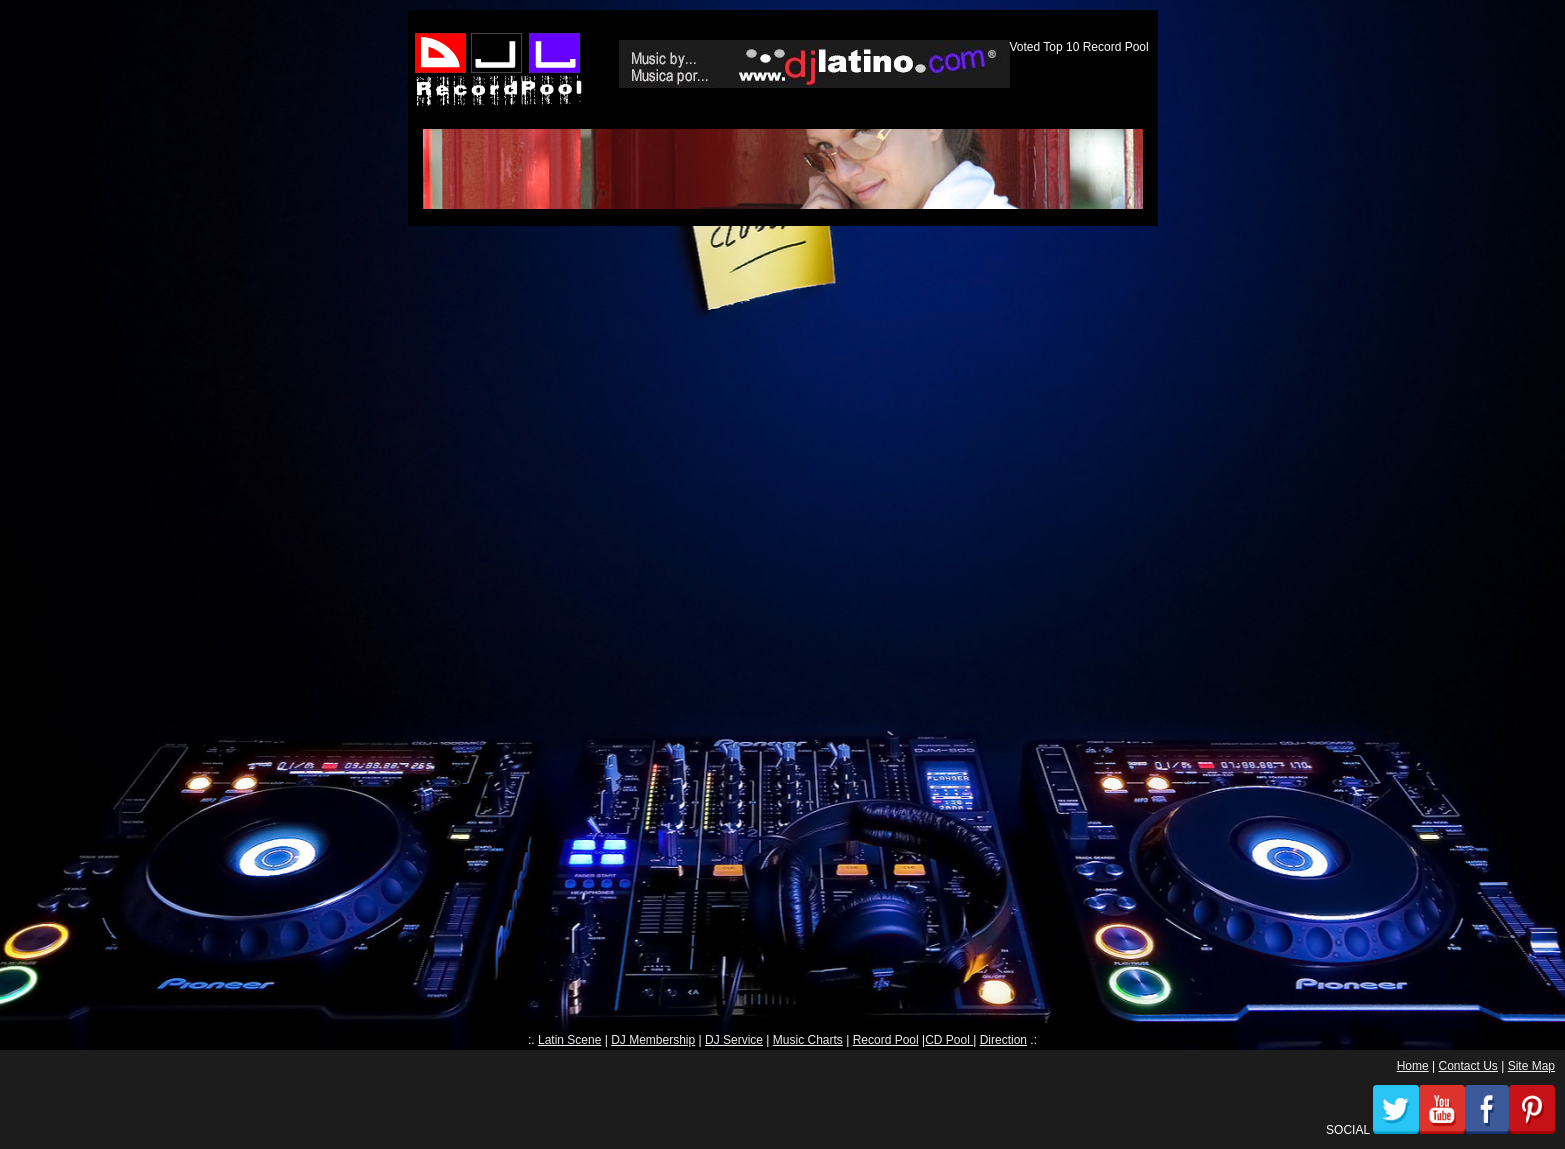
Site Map (1531, 1066)
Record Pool (886, 1040)
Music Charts (808, 1040)
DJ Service (734, 1040)
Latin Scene (569, 1040)
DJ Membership (653, 1040)
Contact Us (1467, 1066)
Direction (1003, 1040)
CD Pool (949, 1040)
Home (1413, 1066)
